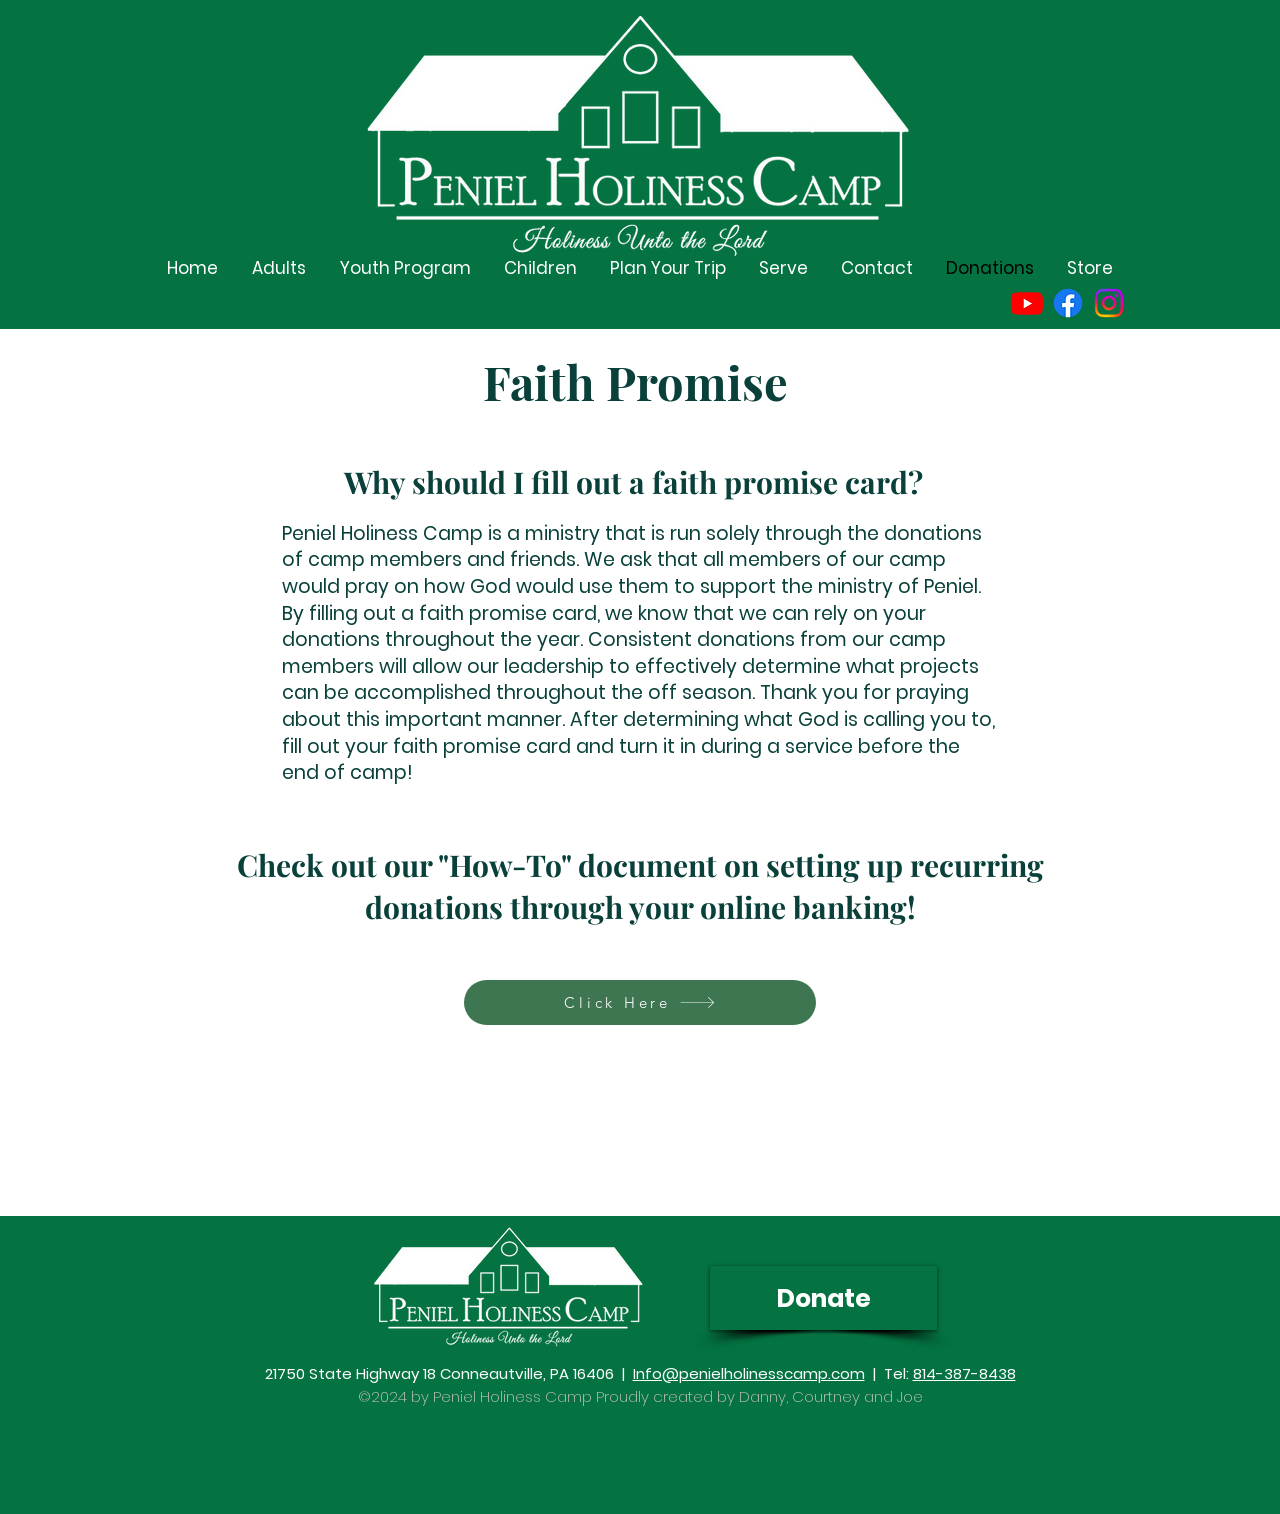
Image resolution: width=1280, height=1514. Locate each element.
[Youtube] (1027, 303)
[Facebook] (1068, 303)
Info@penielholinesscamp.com (749, 1373)
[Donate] (823, 1298)
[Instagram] (1109, 303)
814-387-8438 (964, 1373)
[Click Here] (640, 1002)
